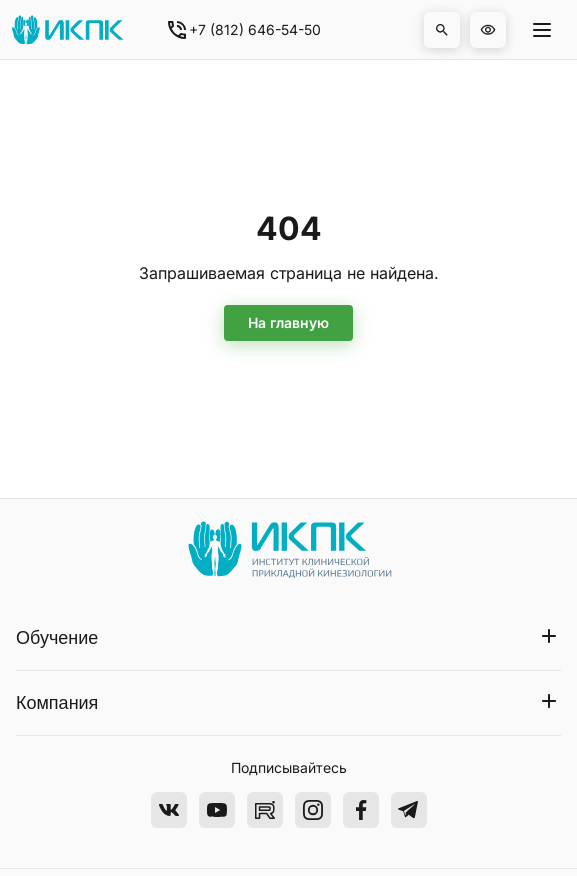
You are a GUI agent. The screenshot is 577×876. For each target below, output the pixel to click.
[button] (442, 30)
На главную (288, 322)
